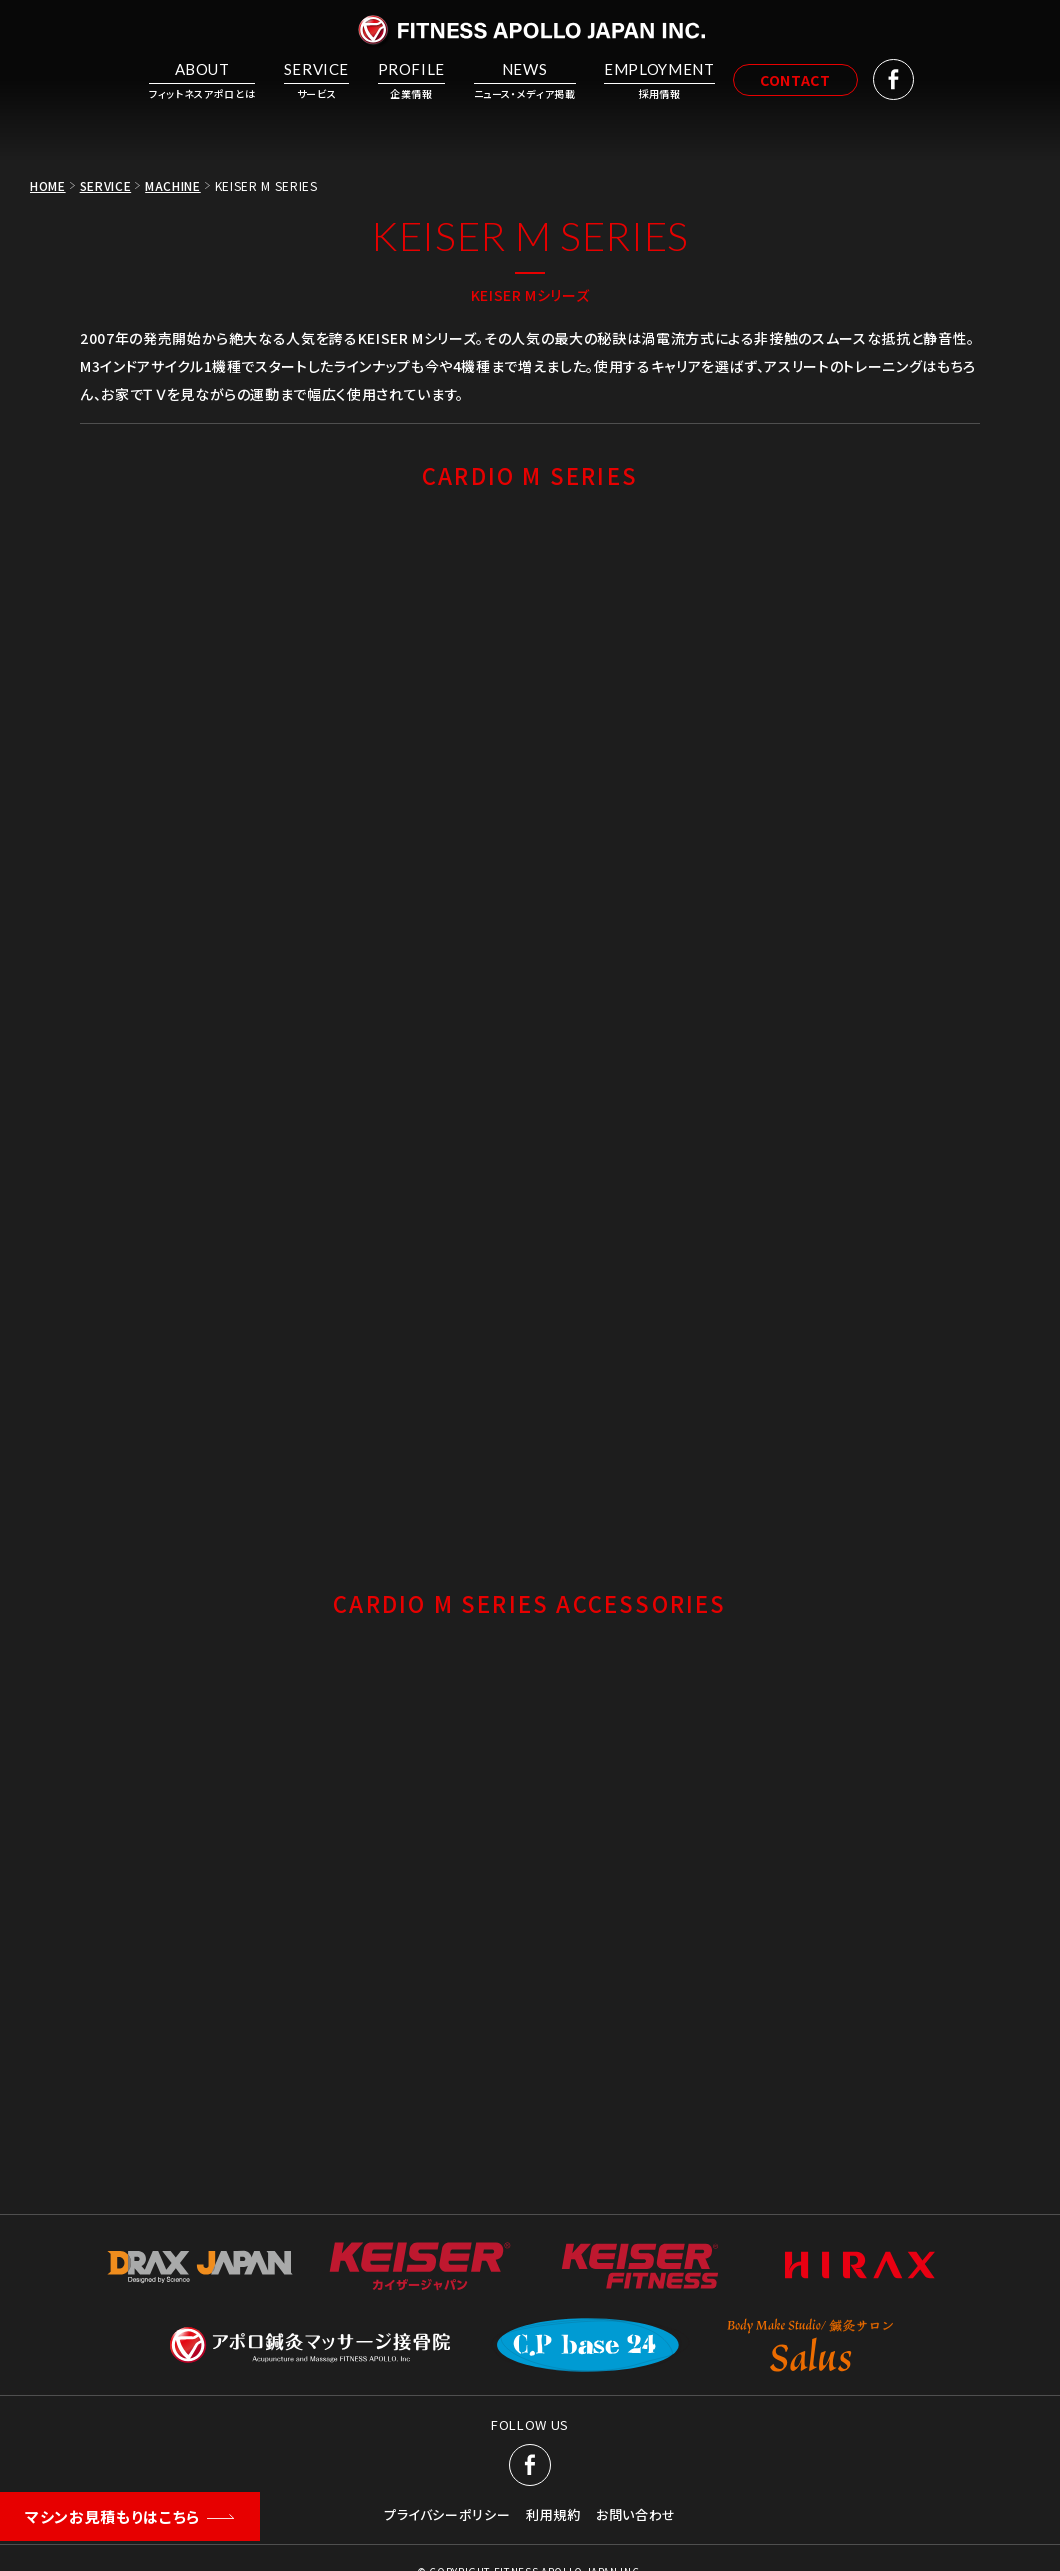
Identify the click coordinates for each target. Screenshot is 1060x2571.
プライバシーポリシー (447, 2515)
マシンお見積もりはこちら (112, 2516)
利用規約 (553, 2515)
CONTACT (802, 80)
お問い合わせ (636, 2515)
